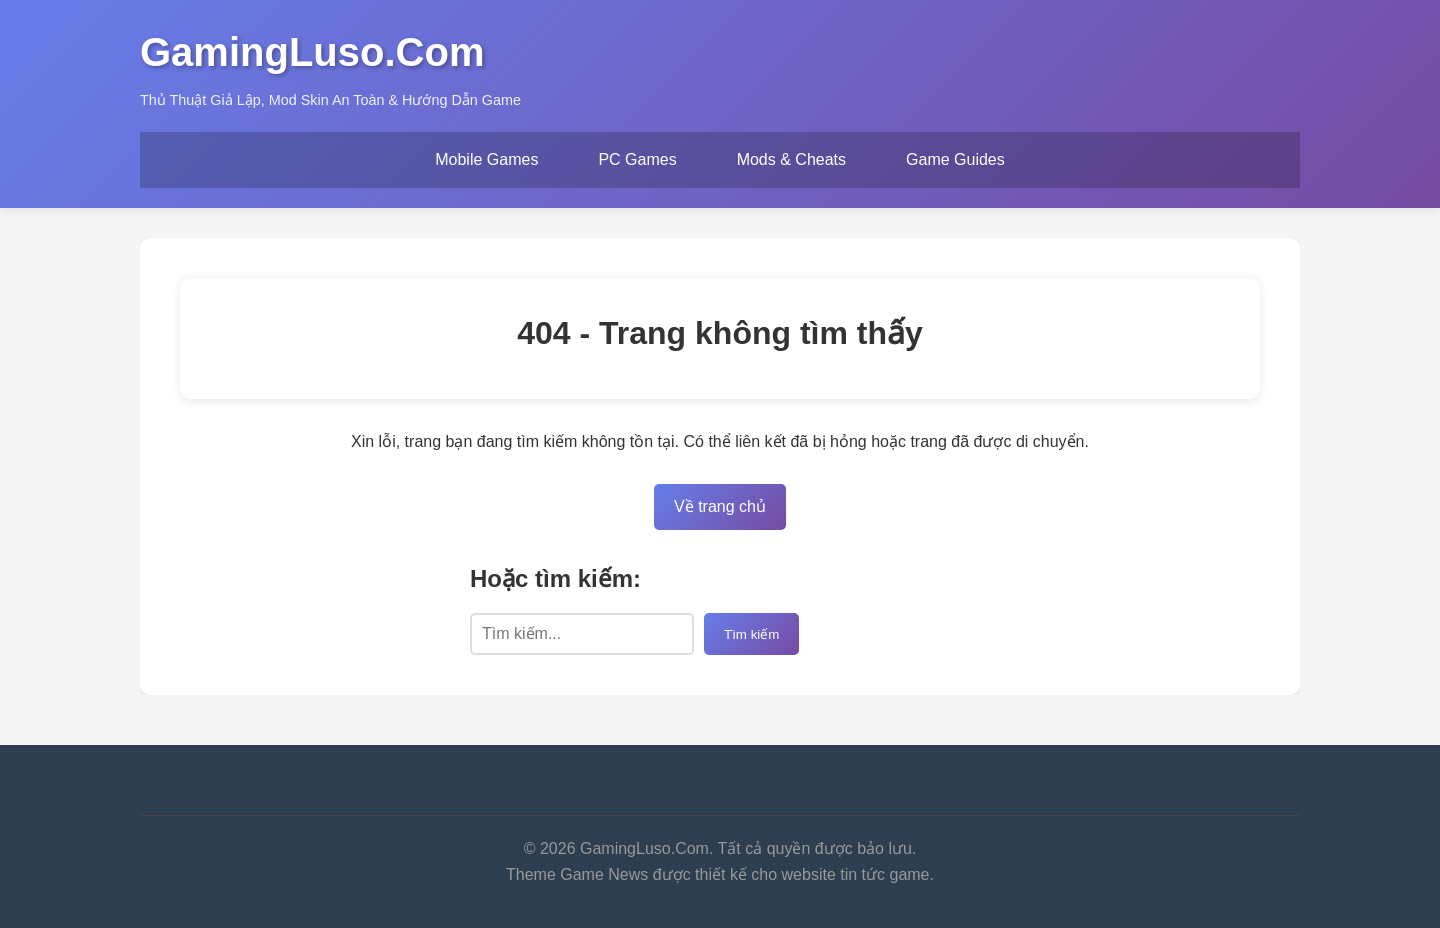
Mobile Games (486, 159)
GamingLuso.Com (312, 52)
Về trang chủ (720, 506)
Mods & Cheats (791, 159)
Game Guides (955, 159)
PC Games (637, 159)
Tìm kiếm (751, 634)
